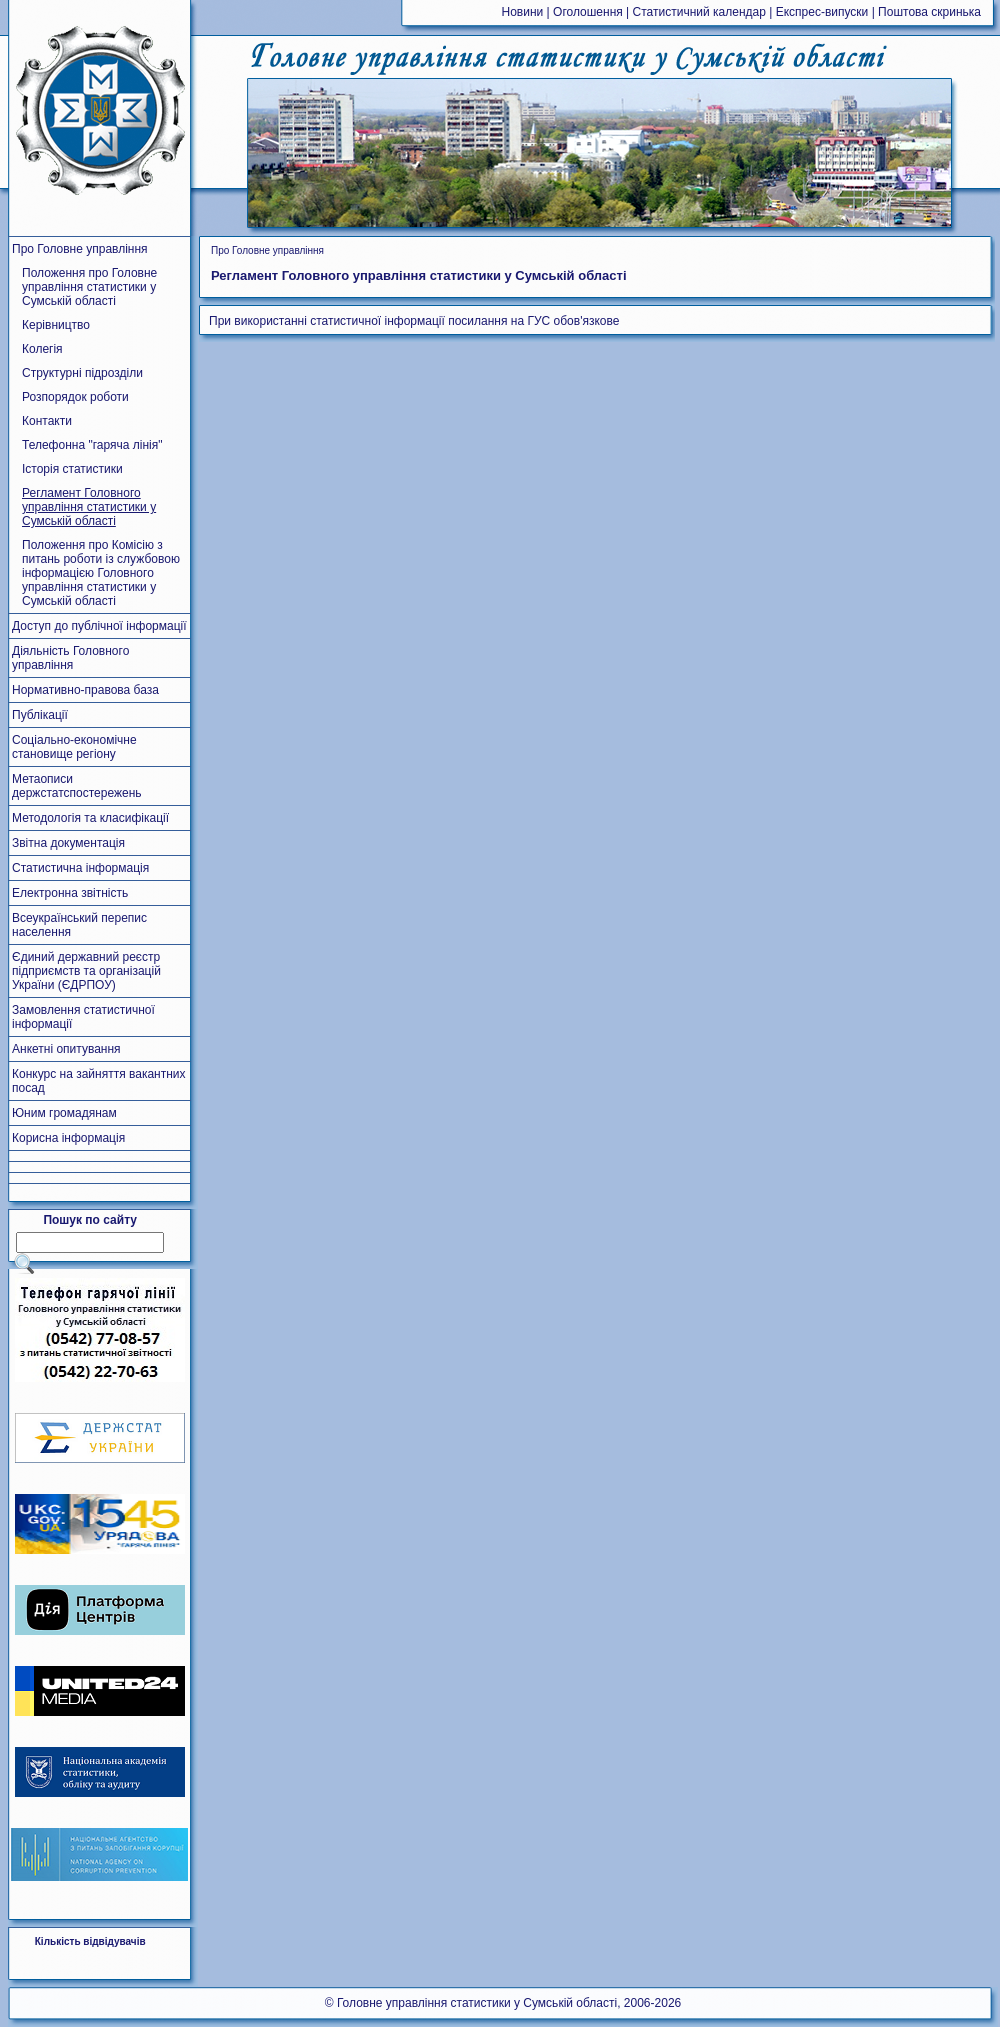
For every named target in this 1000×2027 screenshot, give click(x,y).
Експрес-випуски (822, 12)
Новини (523, 12)
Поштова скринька (929, 12)
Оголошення (588, 12)
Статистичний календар (699, 12)
